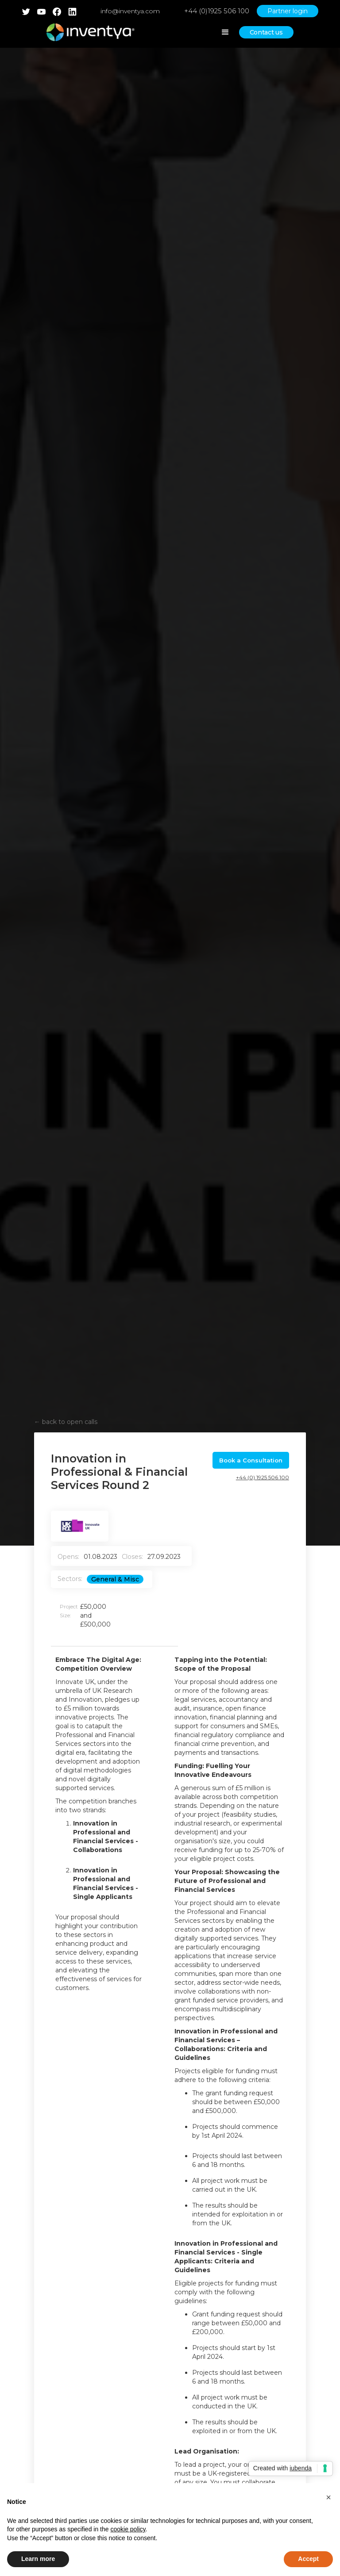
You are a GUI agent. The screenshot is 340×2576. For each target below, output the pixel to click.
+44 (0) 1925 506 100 (262, 1477)
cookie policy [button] (127, 2529)
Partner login (287, 11)
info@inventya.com (130, 11)
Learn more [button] (38, 2558)
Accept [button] (308, 2558)
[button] (328, 2497)
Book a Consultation (250, 1460)
